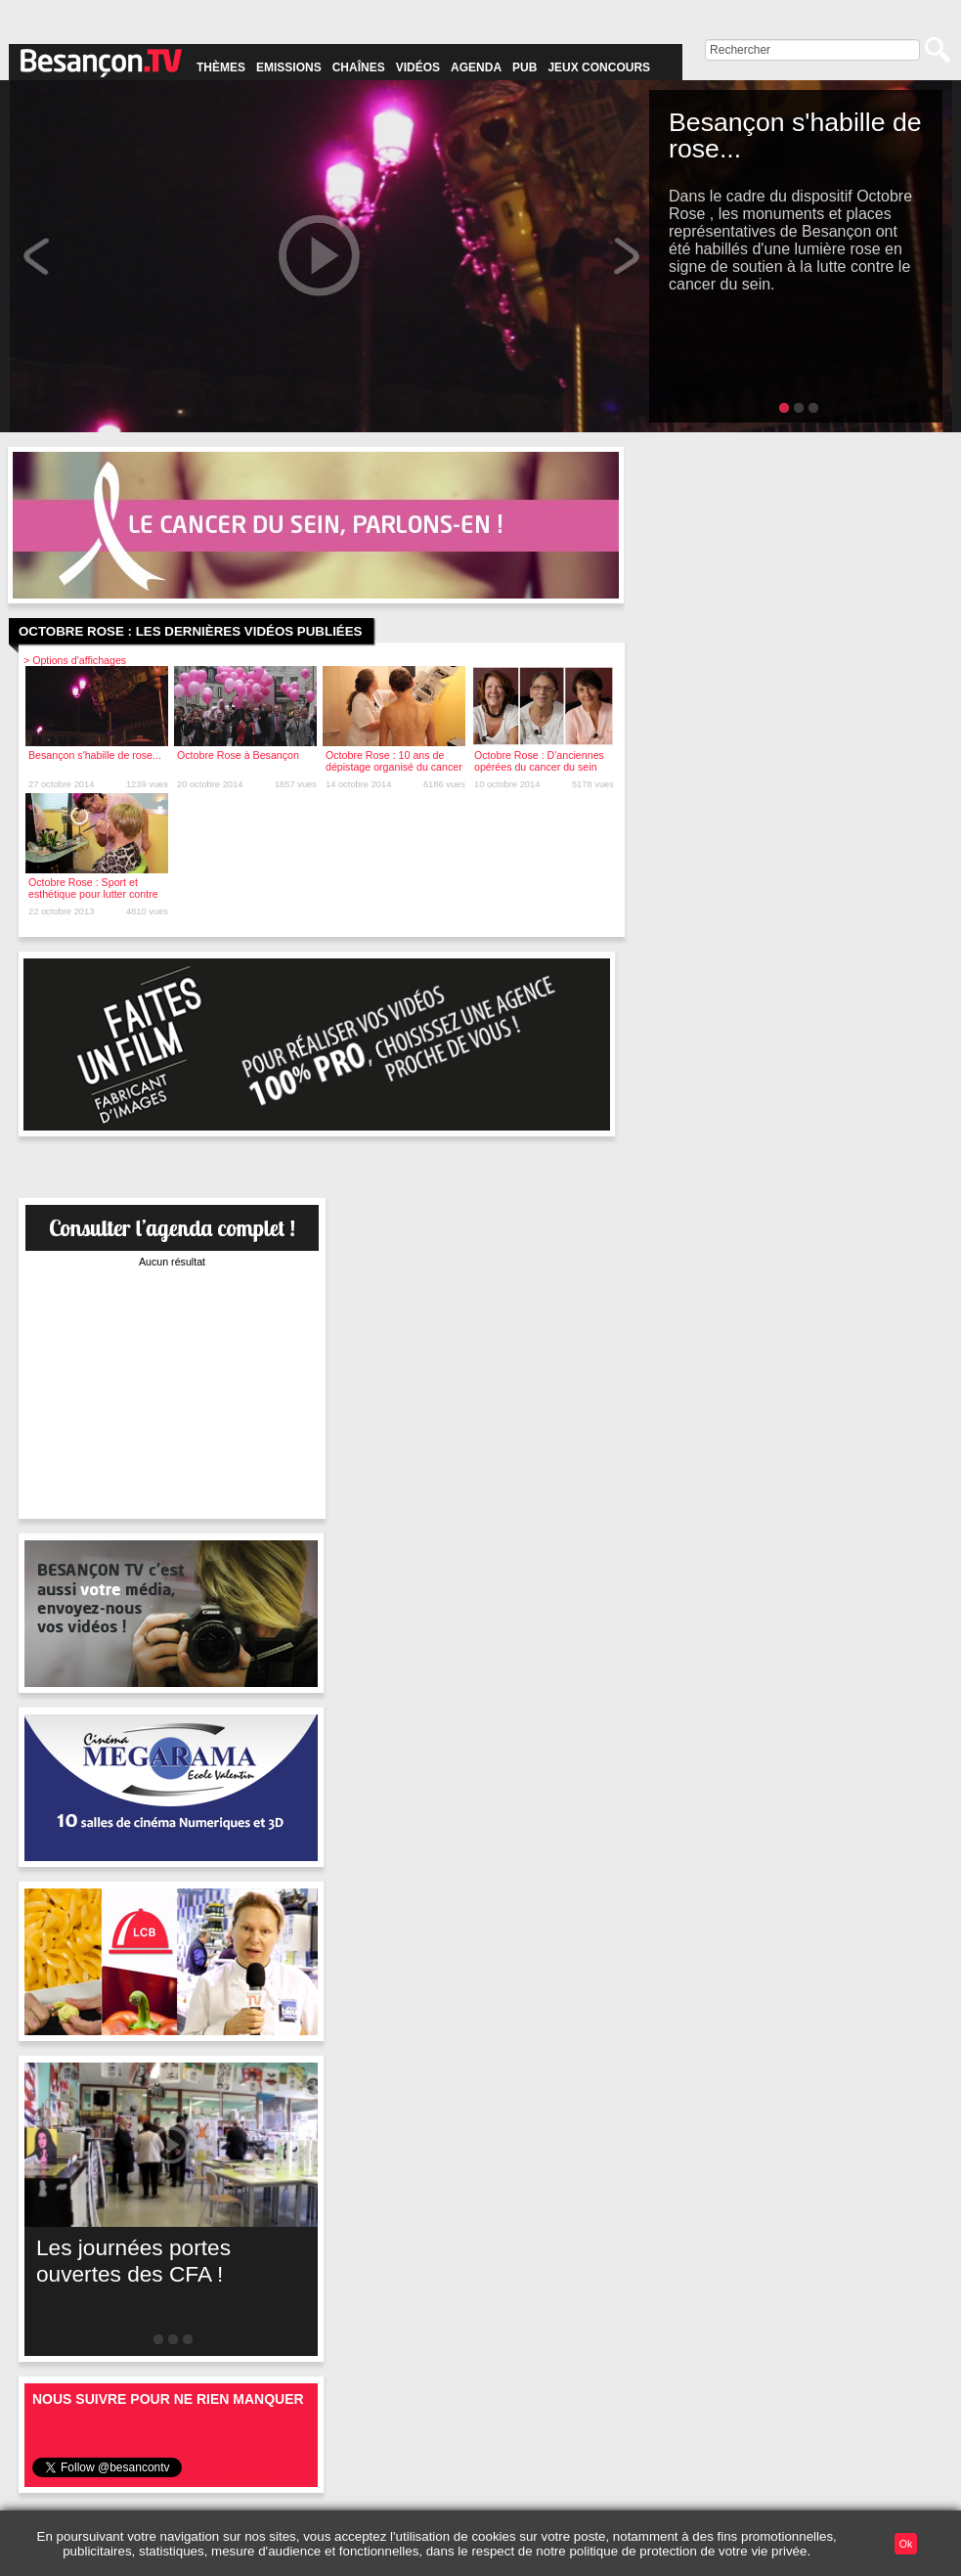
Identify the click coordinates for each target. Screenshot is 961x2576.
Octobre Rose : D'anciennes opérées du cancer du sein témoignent (539, 766)
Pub (524, 67)
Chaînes (358, 67)
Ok (906, 2544)
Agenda (476, 67)
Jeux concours (598, 67)
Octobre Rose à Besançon (238, 755)
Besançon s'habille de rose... (94, 755)
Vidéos (418, 67)
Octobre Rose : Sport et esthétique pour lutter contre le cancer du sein (93, 893)
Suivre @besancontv (246, 2473)
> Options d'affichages (74, 660)
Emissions (289, 67)
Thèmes (221, 67)
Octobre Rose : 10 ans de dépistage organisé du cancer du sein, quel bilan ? (394, 766)
